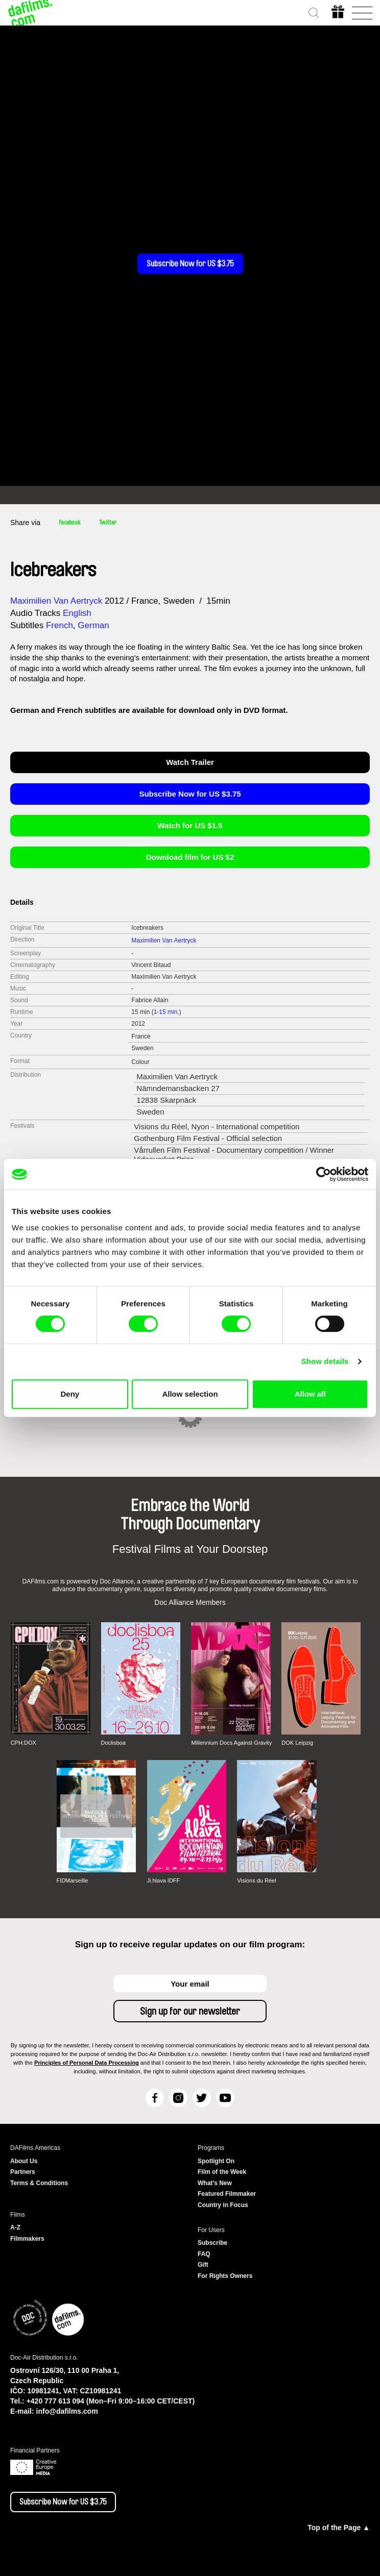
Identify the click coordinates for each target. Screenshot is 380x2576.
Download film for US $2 (190, 857)
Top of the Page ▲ (338, 2527)
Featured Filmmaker (227, 2193)
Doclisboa (113, 1743)
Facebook (70, 522)
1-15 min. (166, 1011)
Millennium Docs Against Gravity (231, 1743)
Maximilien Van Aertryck (56, 601)
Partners (22, 2171)
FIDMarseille (72, 1880)
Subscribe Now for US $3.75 (190, 264)
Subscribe (212, 2242)
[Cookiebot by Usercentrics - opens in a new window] (323, 1174)
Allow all (310, 1394)
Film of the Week (222, 2171)
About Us (23, 2161)
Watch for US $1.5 (190, 825)
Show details (325, 1361)
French (59, 625)
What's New (215, 2183)
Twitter (107, 522)
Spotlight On (216, 2161)
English (77, 613)
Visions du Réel (256, 1880)
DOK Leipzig (297, 1743)
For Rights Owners (225, 2276)
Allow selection (190, 1394)
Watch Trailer (190, 762)
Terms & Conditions (39, 2183)
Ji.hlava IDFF (163, 1880)
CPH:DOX (23, 1743)
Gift (203, 2264)
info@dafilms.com (67, 2411)
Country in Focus (223, 2205)
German (93, 625)
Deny (69, 1394)
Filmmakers (27, 2238)
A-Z (15, 2227)
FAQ (204, 2254)
